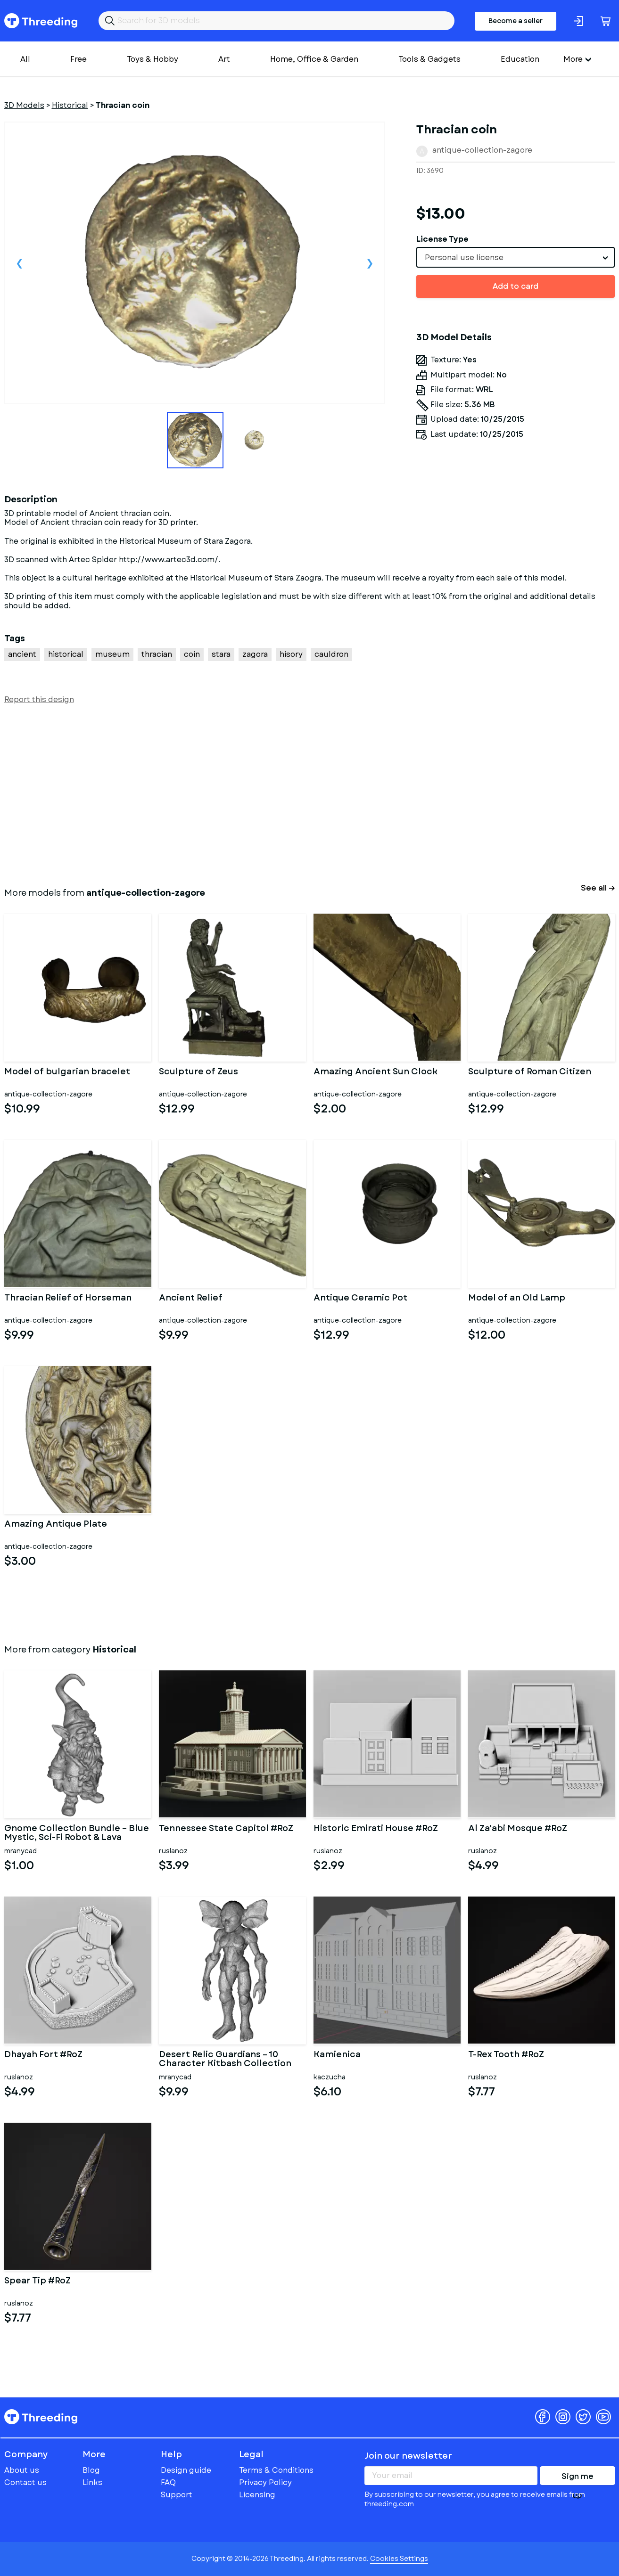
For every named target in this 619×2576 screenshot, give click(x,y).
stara (221, 654)
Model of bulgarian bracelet (67, 1072)
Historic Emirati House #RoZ (376, 1829)
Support (176, 2494)
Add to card (515, 286)
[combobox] (515, 257)
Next (369, 262)
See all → (598, 888)
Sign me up (577, 2478)
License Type (442, 239)
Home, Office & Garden (314, 59)
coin (192, 654)
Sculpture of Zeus (198, 1072)
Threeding (40, 20)
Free (78, 59)
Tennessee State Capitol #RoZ (226, 1829)
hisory (291, 654)
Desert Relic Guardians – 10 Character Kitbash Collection (225, 2059)
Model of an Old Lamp (516, 1298)
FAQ (168, 2482)
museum (112, 654)
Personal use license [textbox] (464, 257)
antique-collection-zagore (482, 150)
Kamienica (337, 2055)
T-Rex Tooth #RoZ (506, 2055)
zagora (255, 654)
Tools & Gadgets (429, 59)
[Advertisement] (287, 794)
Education (520, 59)
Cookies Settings (399, 2558)
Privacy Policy (265, 2482)
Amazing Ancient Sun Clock (375, 1072)
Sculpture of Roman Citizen (529, 1072)
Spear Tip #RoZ (37, 2281)
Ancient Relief (191, 1298)
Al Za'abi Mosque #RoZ (517, 1829)
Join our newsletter (408, 2456)
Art (224, 59)
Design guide (186, 2470)
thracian (156, 654)
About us (21, 2470)
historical (65, 654)
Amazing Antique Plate (55, 1525)
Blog (91, 2470)
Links (92, 2482)
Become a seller (515, 20)
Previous (19, 262)
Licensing (257, 2494)
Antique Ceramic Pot (360, 1298)
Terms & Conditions (276, 2470)
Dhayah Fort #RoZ (43, 2055)
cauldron (331, 654)
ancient (22, 654)
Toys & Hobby (152, 59)
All (25, 59)
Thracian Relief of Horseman (68, 1298)
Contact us (25, 2482)
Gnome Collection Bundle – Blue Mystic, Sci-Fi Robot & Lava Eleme (76, 1833)
